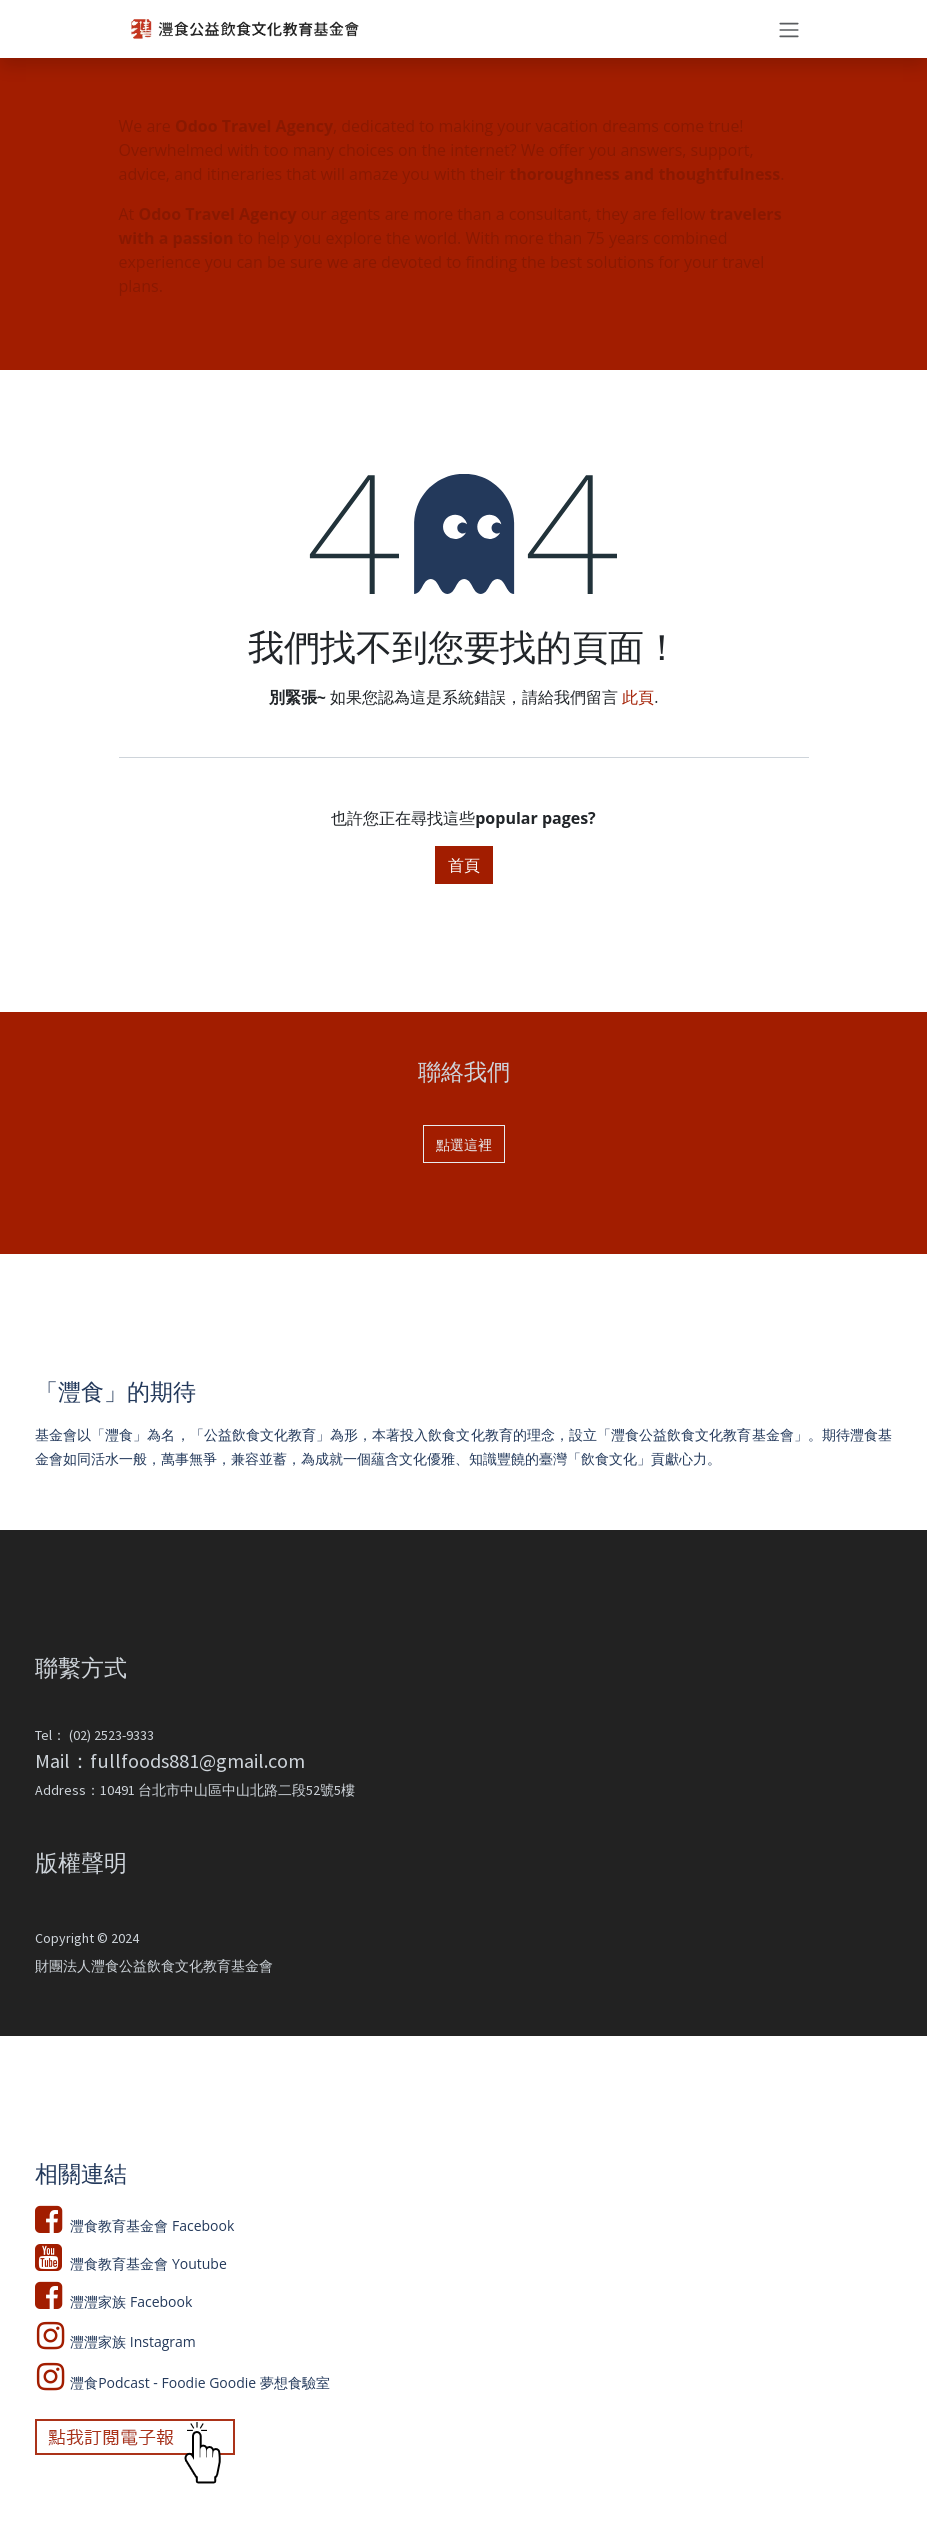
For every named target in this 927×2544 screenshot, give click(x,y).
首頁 (464, 865)
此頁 (638, 697)
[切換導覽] (789, 29)
